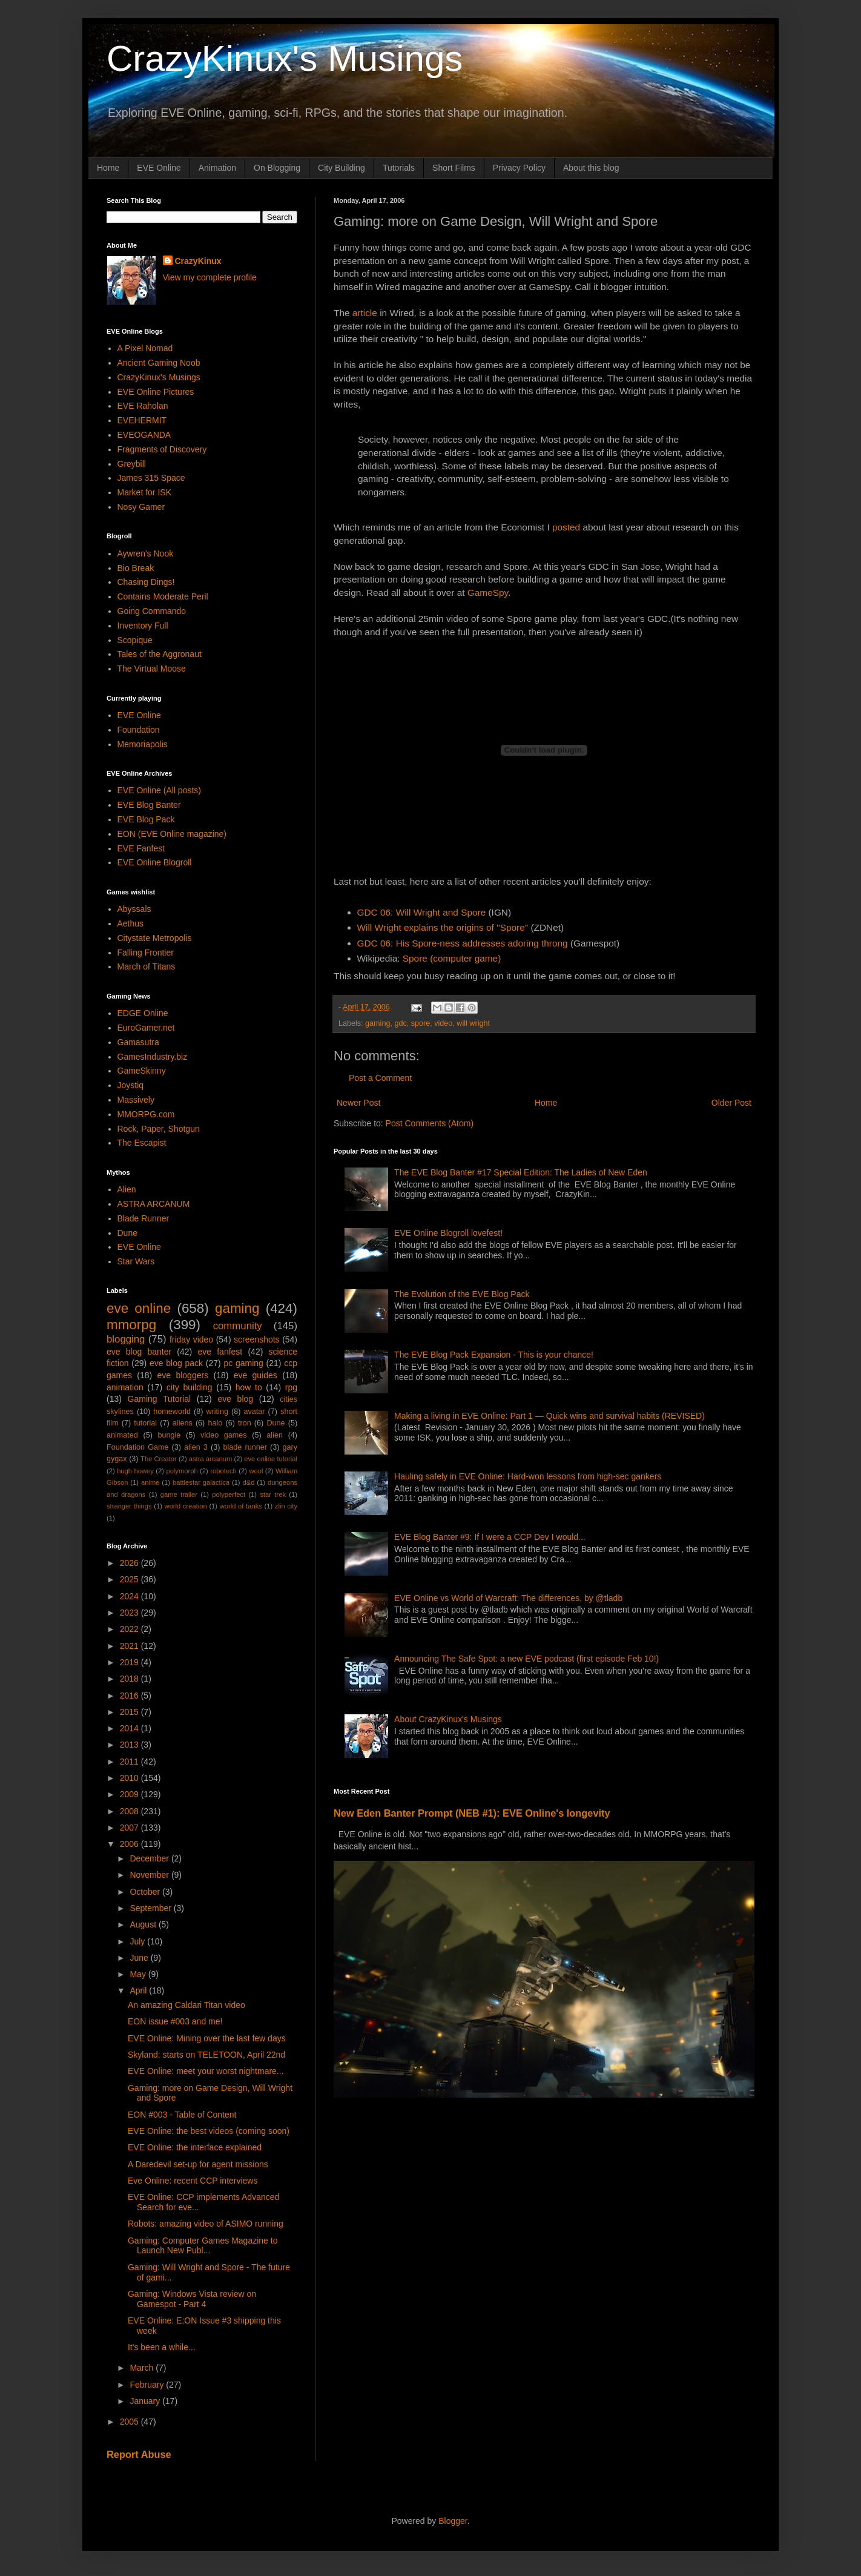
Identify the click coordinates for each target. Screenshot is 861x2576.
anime (150, 1482)
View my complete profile (210, 277)
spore (421, 1023)
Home (108, 168)
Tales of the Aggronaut (159, 654)
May (139, 1974)
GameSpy (487, 592)
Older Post (731, 1103)
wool (256, 1471)
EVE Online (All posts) (159, 790)
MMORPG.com (146, 1114)
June (140, 1958)
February (148, 2384)
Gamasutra (138, 1042)
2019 (130, 1662)
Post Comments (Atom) (429, 1123)
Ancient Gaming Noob (158, 363)
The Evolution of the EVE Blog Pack (461, 1294)
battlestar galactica (201, 1482)
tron (244, 1423)
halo (215, 1423)
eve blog (235, 1399)
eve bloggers (183, 1375)
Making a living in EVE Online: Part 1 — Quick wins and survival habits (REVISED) (549, 1416)
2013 (130, 1744)
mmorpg (131, 1324)
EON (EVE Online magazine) (172, 834)
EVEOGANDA (144, 435)
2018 (130, 1678)
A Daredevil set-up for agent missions (198, 2164)
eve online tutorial (270, 1458)
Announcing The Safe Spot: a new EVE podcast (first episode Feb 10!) (526, 1658)
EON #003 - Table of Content (182, 2114)
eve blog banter (139, 1351)
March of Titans (146, 966)
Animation (217, 168)
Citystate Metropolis (154, 938)
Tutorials (399, 168)
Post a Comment (380, 1078)
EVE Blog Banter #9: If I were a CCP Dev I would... (490, 1537)
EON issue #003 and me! (175, 2021)
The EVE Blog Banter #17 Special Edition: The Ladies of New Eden (520, 1172)
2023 (130, 1612)
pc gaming (243, 1363)
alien (274, 1435)
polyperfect (228, 1494)
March (143, 2368)
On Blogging (277, 168)
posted (566, 527)
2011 (130, 1761)
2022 (130, 1629)
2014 (130, 1728)
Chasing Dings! (146, 582)
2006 (130, 1844)
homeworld (172, 1411)
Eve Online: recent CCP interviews (193, 2180)
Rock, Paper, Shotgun (158, 1129)
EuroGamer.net (146, 1027)
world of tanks (241, 1506)
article (364, 313)
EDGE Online (142, 1013)
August (144, 1924)
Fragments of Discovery (162, 449)
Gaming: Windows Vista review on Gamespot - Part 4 (192, 2299)
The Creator (158, 1458)
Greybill (131, 464)
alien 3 (196, 1447)
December (150, 1858)
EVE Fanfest (141, 848)
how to (249, 1387)
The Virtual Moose (151, 668)
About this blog (591, 168)
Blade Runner (143, 1218)
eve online (139, 1308)
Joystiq (130, 1085)
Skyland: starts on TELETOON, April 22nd (206, 2054)
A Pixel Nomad (145, 348)
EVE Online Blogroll (154, 862)
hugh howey (135, 1471)
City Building (341, 168)
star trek (273, 1494)
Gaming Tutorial (159, 1399)
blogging (126, 1339)
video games (223, 1435)
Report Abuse (139, 2454)
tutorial (145, 1423)
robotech (223, 1471)
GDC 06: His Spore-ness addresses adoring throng (462, 943)
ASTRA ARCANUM (153, 1204)
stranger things (129, 1506)
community (237, 1326)
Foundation (138, 730)
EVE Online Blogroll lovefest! (448, 1233)
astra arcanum (211, 1458)
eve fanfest (219, 1351)
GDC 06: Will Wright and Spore (421, 912)
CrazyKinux (198, 261)
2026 (130, 1563)
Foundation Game (137, 1447)
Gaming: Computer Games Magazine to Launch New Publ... (202, 2246)
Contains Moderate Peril (162, 596)
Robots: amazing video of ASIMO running (205, 2223)
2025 (130, 1579)
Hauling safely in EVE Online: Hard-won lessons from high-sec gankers (527, 1476)
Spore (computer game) (452, 958)
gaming (377, 1023)
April (139, 1990)
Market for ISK (144, 492)
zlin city (286, 1506)
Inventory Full (142, 625)
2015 (130, 1712)
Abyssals (134, 909)
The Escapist (142, 1143)
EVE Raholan (142, 406)
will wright (473, 1023)
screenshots (256, 1339)
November (150, 1875)
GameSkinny (141, 1070)
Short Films (453, 168)
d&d (249, 1482)
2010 (130, 1778)
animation (125, 1387)
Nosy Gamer (141, 507)
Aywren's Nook (145, 553)
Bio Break (135, 568)
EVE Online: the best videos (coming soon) (208, 2131)
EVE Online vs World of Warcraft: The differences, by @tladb (508, 1598)
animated (122, 1435)
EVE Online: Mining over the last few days (207, 2038)
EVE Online (158, 168)
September (151, 1908)
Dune (127, 1233)
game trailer (178, 1494)
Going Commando (151, 611)
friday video (191, 1339)
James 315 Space (151, 478)
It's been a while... (162, 2347)
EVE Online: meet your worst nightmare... (206, 2071)
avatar (254, 1411)
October (146, 1892)
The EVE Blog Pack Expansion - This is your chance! (493, 1354)
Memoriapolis (142, 744)
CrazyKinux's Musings (285, 58)
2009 (130, 1794)
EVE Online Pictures (155, 392)
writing (217, 1411)
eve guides (255, 1375)
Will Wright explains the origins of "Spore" (443, 927)
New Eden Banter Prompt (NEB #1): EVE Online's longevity (472, 1813)
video (443, 1023)
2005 (130, 2421)
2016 (130, 1695)
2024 (130, 1596)
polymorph (181, 1471)
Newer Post (358, 1103)
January (146, 2401)
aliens (183, 1423)
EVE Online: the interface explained (195, 2147)
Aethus (130, 923)
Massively (135, 1100)
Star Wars (136, 1261)
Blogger (452, 2521)
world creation (186, 1506)
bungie (169, 1435)
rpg (291, 1387)
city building (190, 1387)
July (138, 1941)
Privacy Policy (519, 168)
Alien (126, 1189)
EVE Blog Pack (146, 819)
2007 (130, 1827)
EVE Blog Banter (149, 805)
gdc (400, 1023)
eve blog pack (176, 1363)
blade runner (245, 1447)
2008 (130, 1811)
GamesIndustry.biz (152, 1057)
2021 (130, 1646)
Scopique (135, 640)
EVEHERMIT (142, 420)
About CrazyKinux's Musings (448, 1719)
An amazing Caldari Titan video (186, 2005)
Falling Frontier (145, 952)
